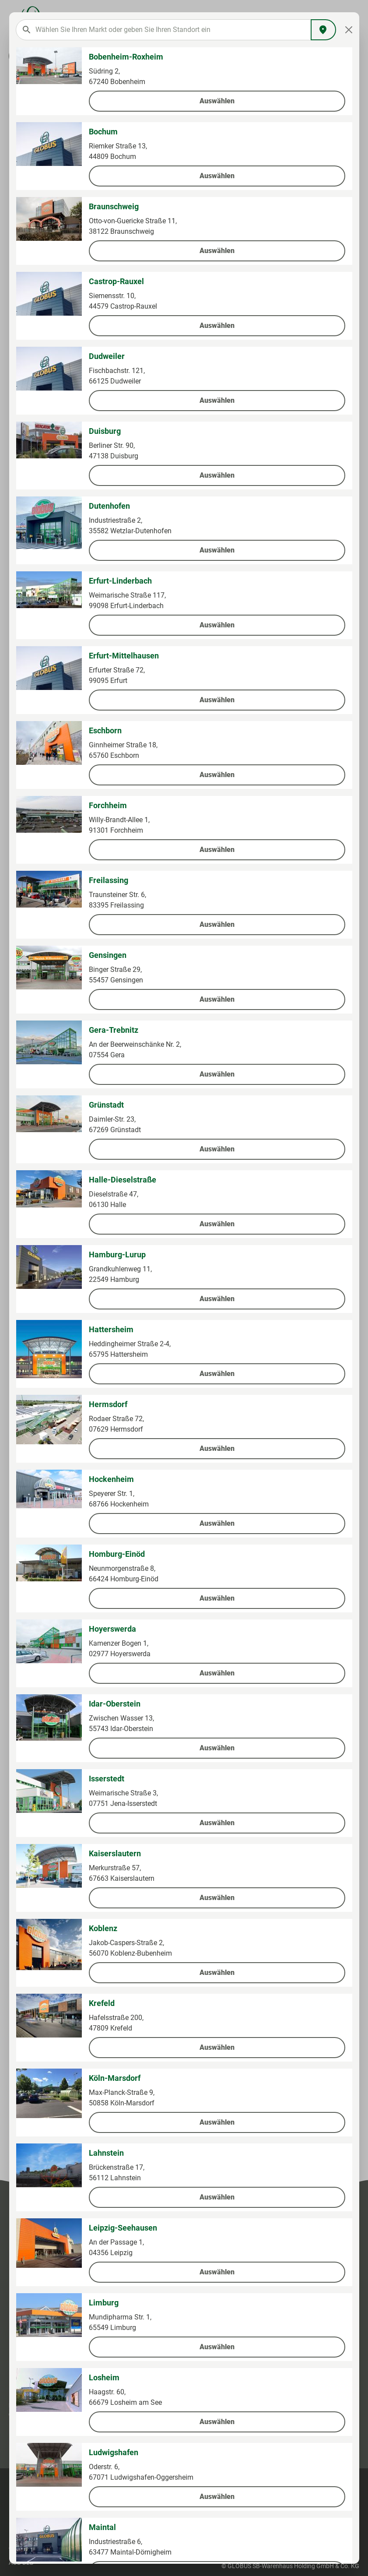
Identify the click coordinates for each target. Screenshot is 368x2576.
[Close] (348, 29)
